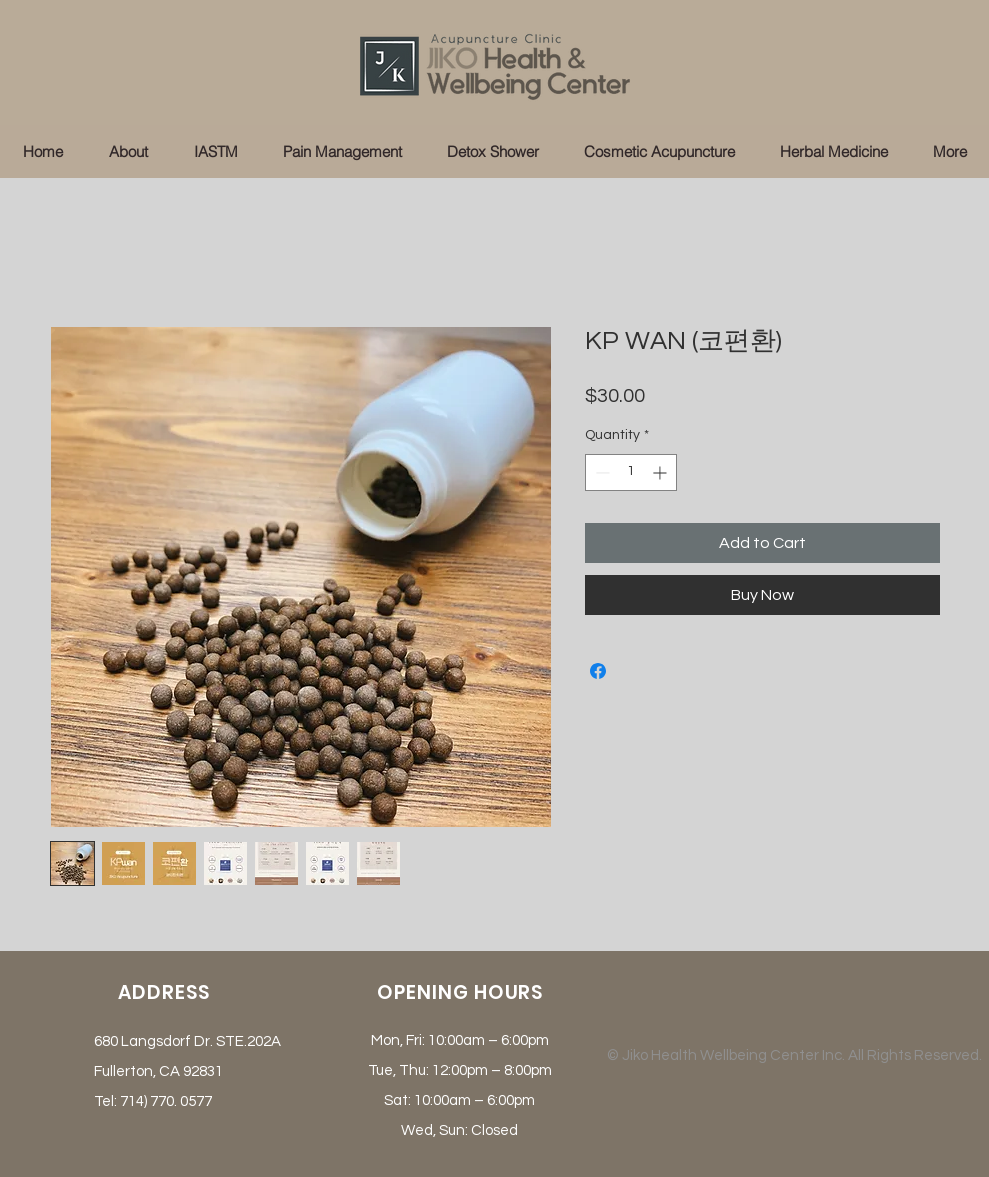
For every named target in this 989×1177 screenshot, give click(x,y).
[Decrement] (600, 472)
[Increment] (661, 472)
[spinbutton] (631, 472)
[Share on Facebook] (598, 671)
